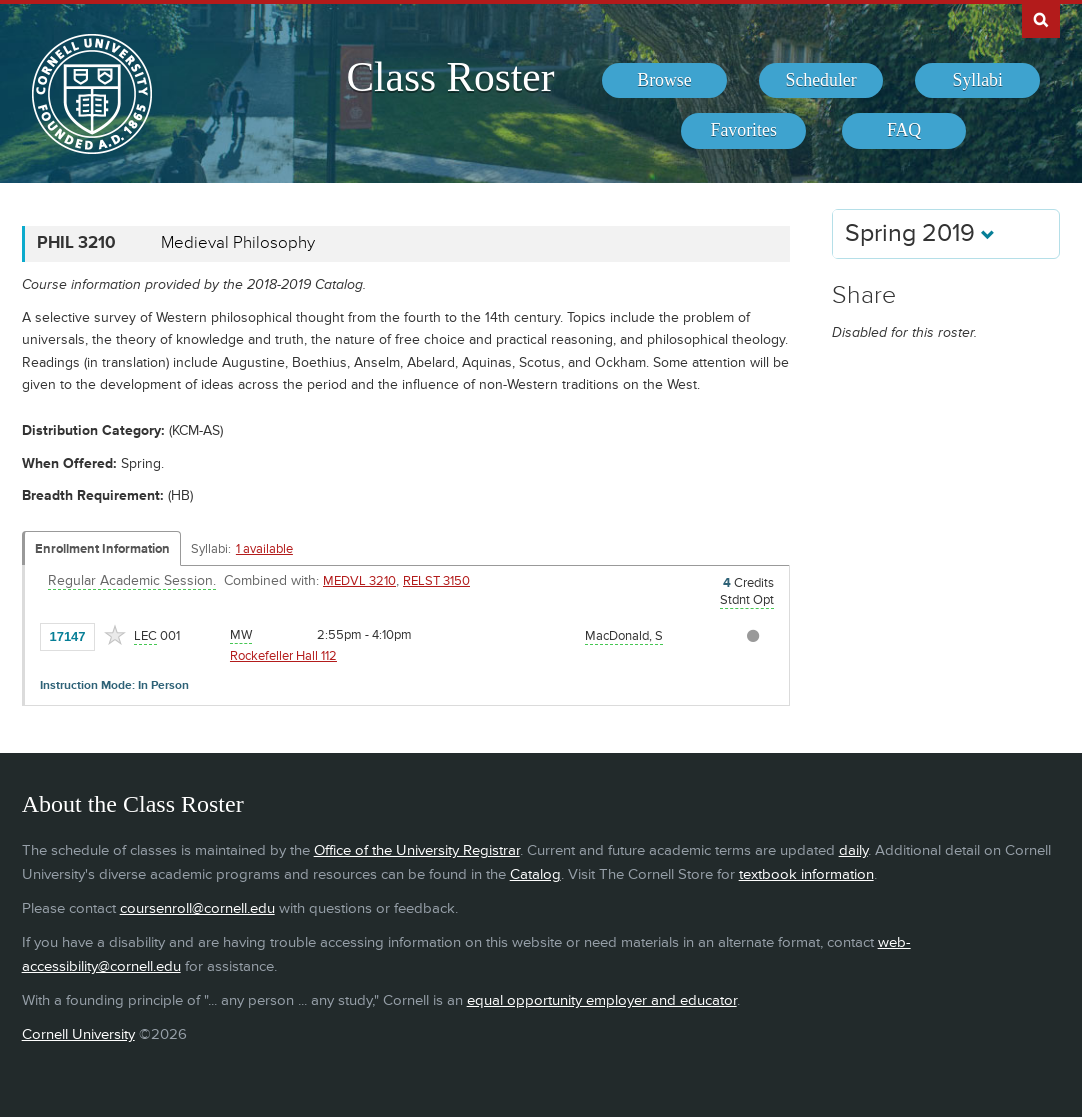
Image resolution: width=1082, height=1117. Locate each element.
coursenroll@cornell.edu (197, 908)
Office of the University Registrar (417, 850)
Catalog (535, 874)
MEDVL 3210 (359, 581)
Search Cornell (1041, 19)
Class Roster (450, 77)
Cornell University (78, 1034)
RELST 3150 (436, 581)
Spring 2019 (920, 233)
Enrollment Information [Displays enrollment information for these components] (102, 549)
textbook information (806, 874)
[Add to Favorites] (115, 635)
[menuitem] (664, 81)
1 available (264, 549)
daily (853, 850)
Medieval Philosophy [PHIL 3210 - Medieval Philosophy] (238, 243)
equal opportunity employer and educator (602, 1000)
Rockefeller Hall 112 (283, 656)
